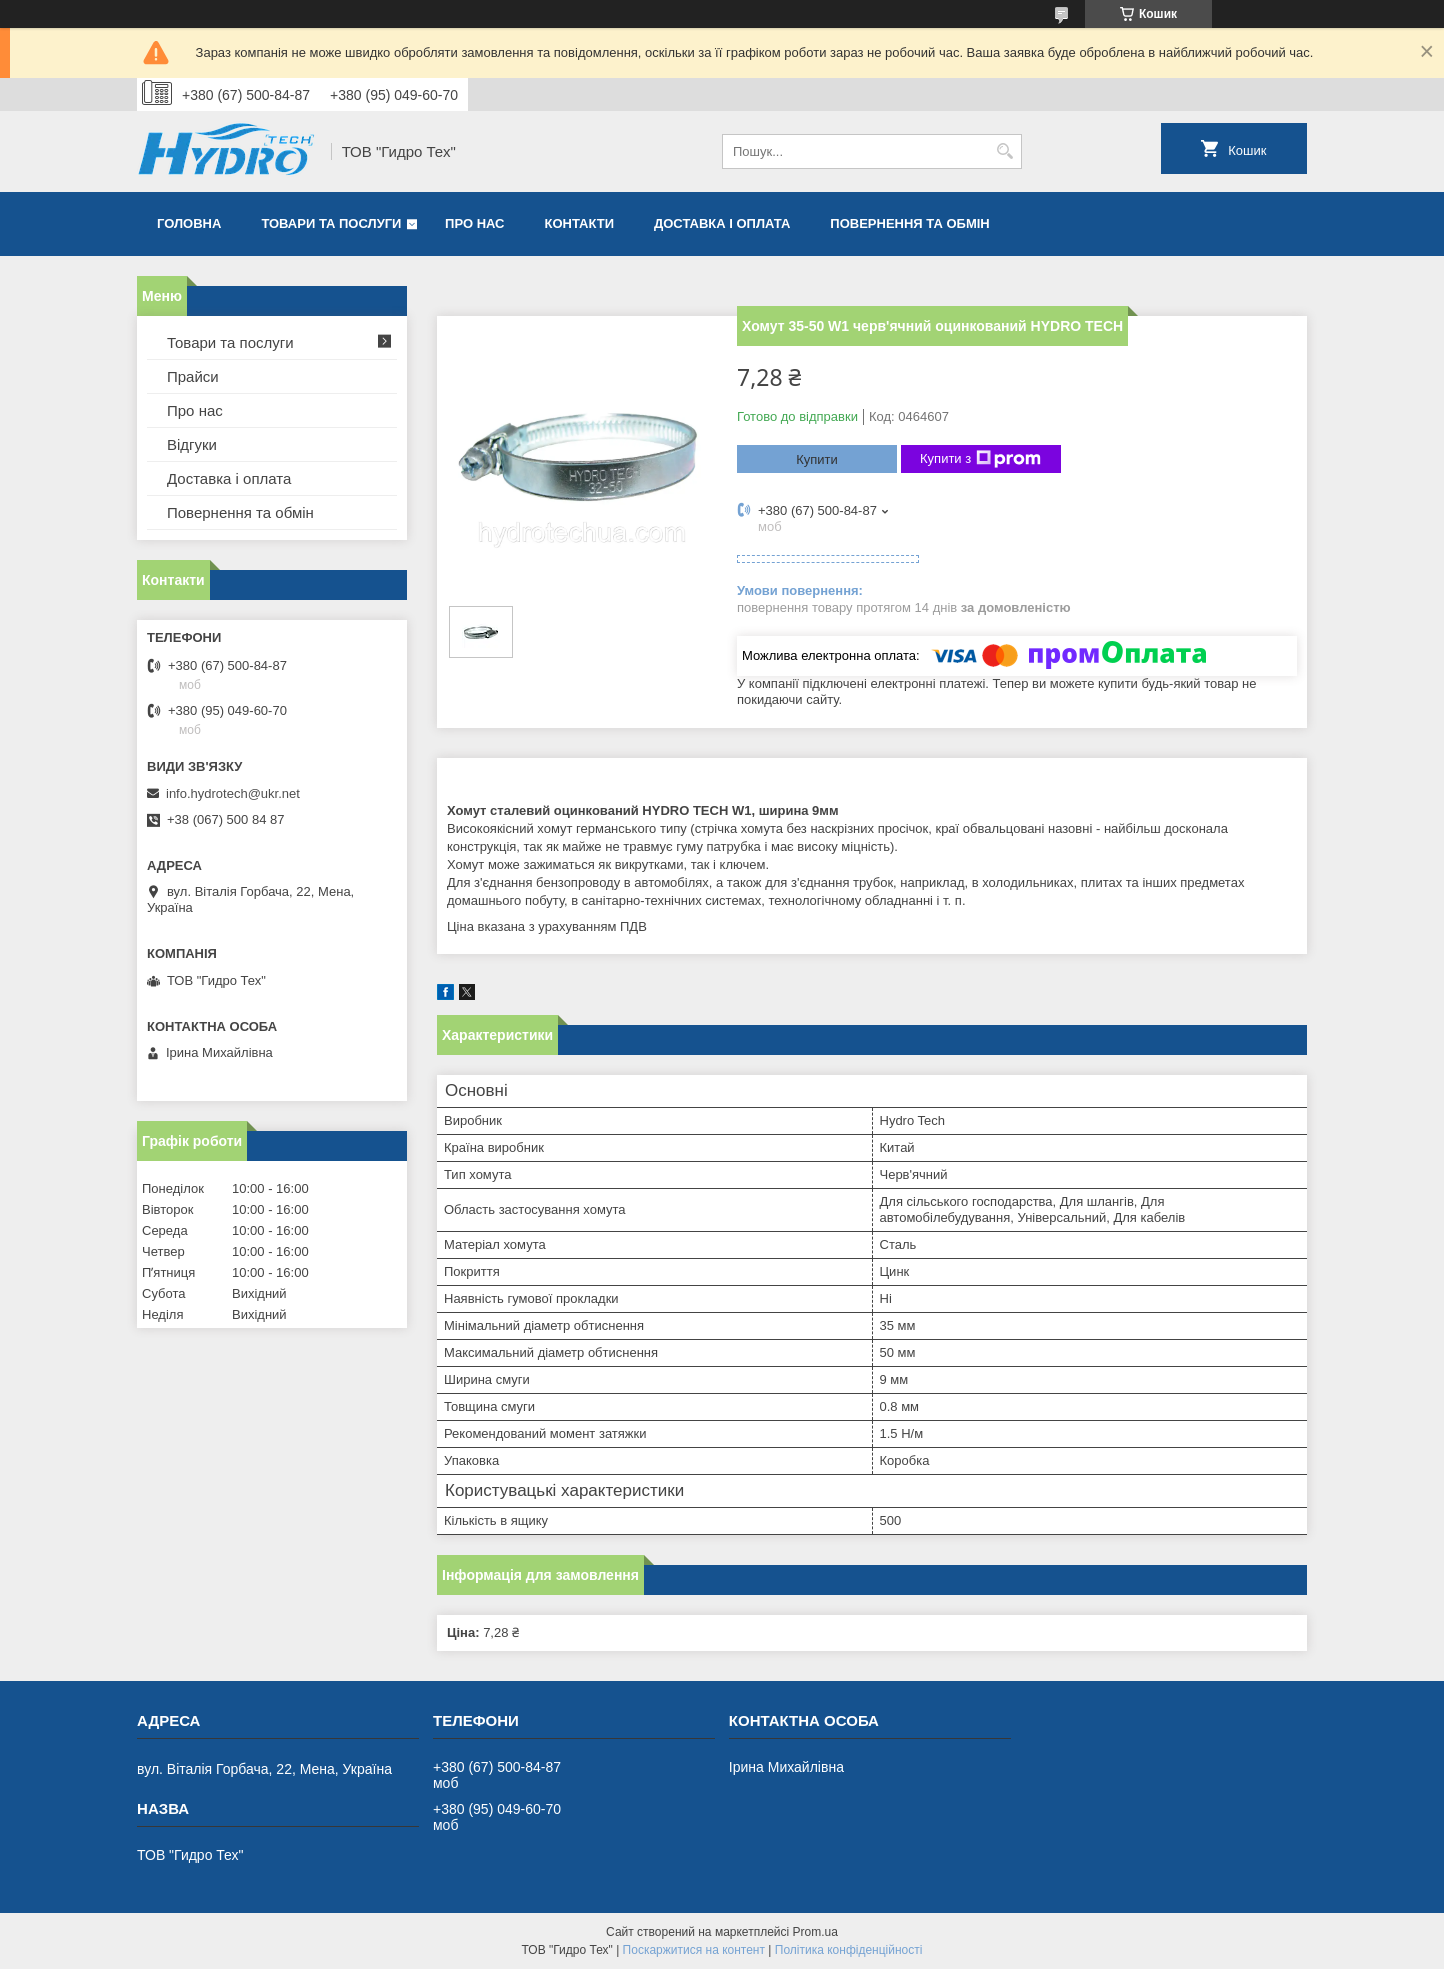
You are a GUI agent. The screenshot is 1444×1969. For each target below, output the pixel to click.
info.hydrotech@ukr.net (233, 793)
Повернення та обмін (909, 223)
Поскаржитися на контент (694, 1950)
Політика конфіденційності (849, 1950)
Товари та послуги (331, 223)
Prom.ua (815, 1932)
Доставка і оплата (722, 223)
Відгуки (192, 444)
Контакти (580, 223)
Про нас (474, 223)
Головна (189, 223)
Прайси (193, 376)
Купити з (980, 459)
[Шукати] (1004, 151)
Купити (817, 459)
